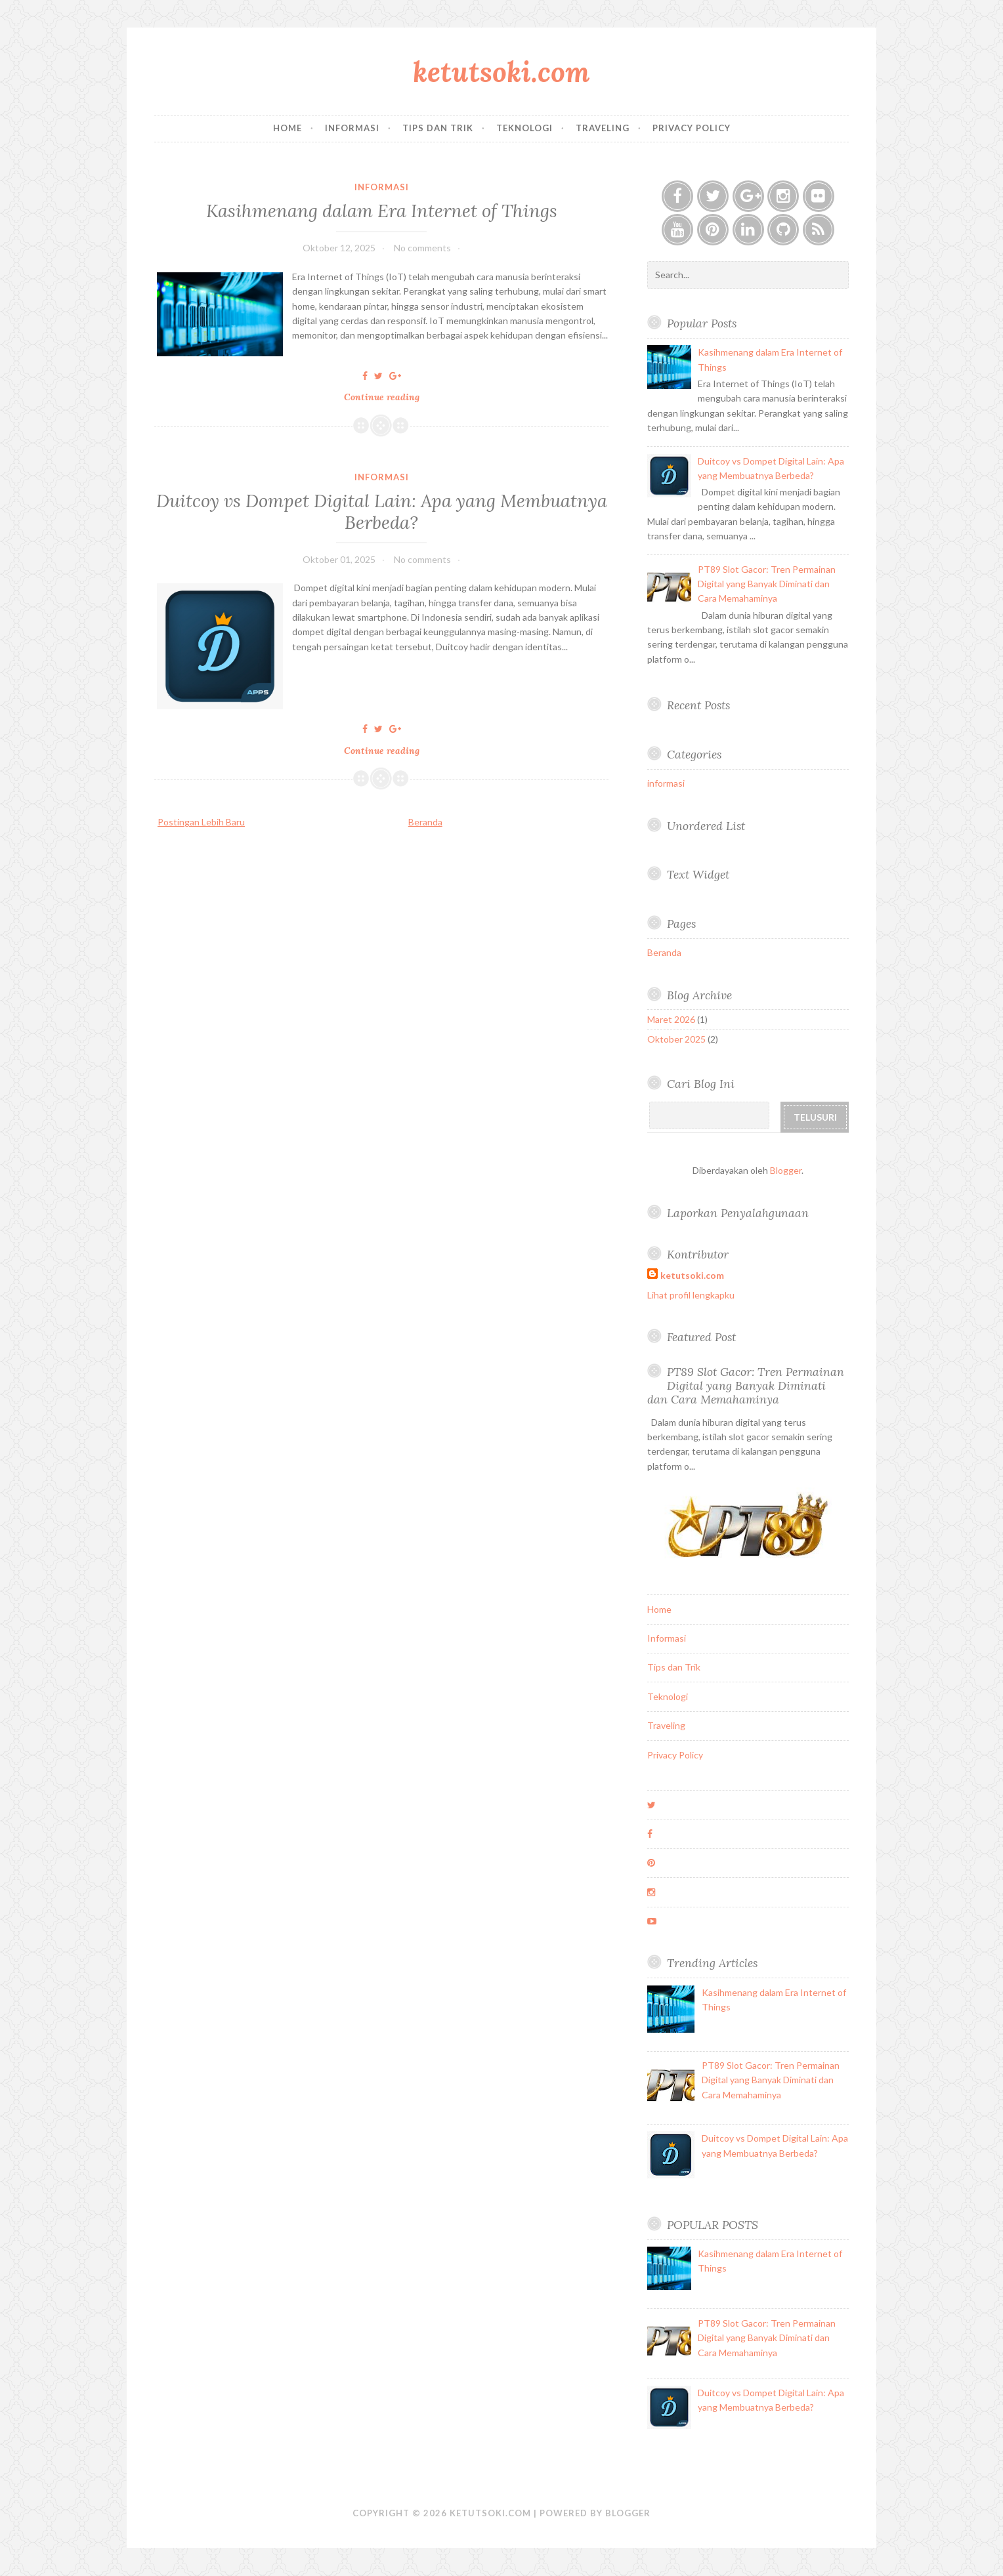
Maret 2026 (671, 1019)
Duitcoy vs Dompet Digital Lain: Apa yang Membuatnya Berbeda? (381, 511)
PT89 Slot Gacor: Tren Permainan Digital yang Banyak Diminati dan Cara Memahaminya (767, 584)
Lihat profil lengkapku (691, 1294)
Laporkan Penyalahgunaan (738, 1212)
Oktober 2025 (676, 1039)
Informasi (352, 128)
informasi (381, 187)
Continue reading (385, 397)
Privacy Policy (691, 128)
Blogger (785, 1170)
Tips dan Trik (437, 128)
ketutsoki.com (501, 72)
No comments (422, 247)
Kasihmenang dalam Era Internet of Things (381, 210)
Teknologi (524, 128)
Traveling (603, 128)
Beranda (425, 821)
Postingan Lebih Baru (201, 821)
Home (287, 128)
